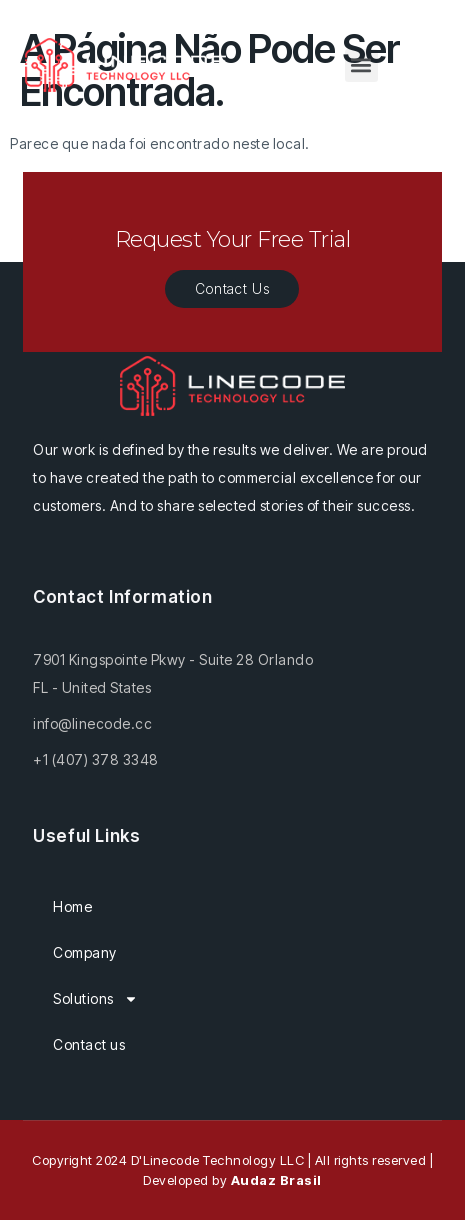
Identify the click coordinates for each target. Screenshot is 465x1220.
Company (85, 952)
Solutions (95, 999)
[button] (361, 65)
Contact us (89, 1044)
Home (72, 906)
